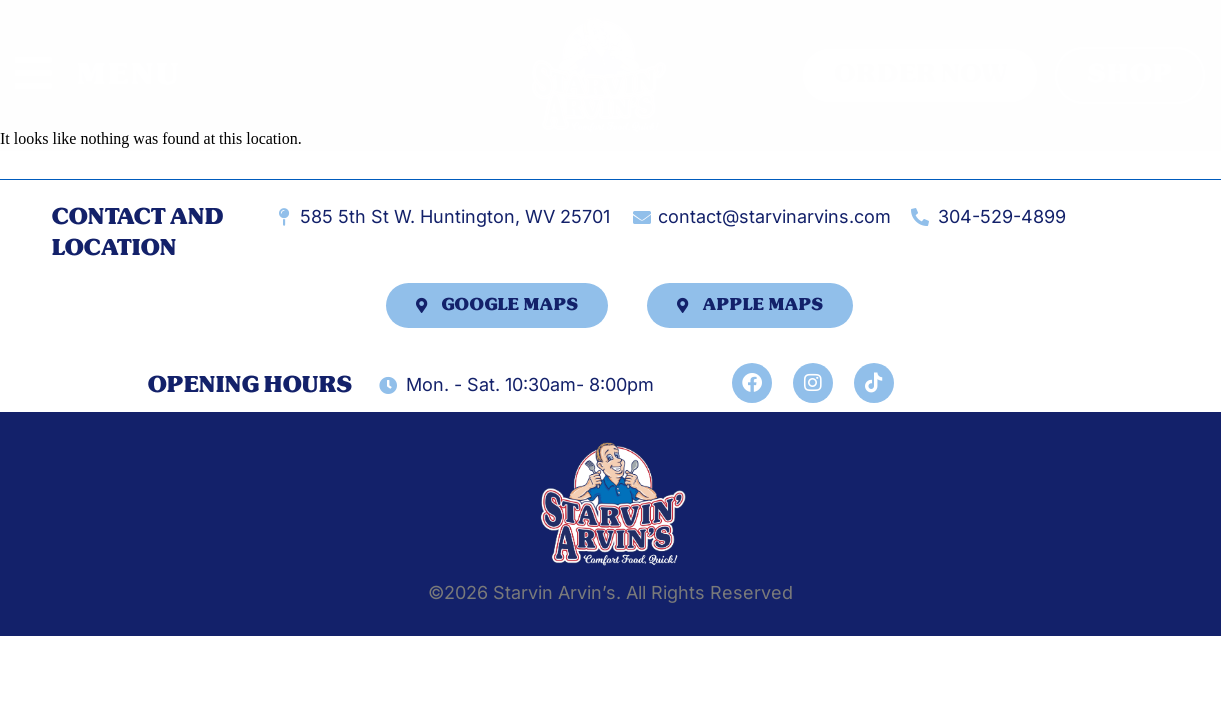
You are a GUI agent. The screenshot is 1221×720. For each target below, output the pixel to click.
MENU (128, 75)
